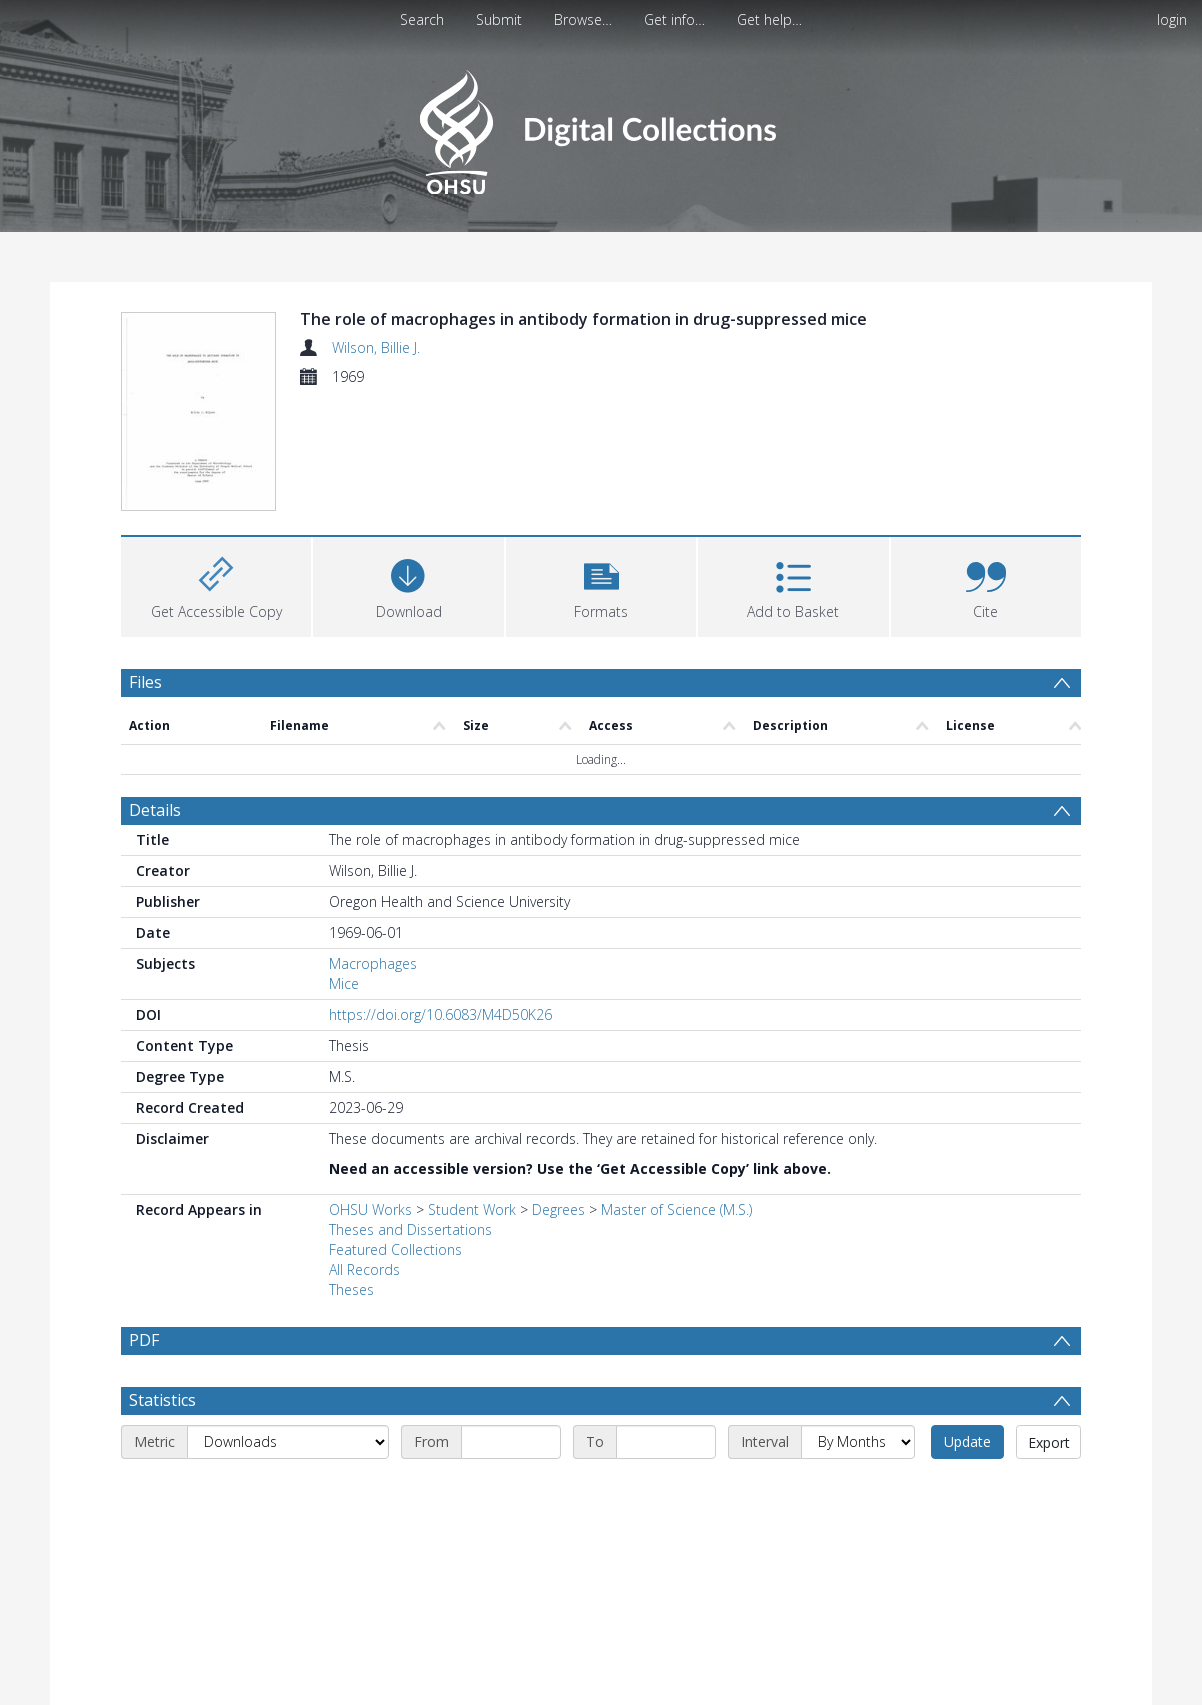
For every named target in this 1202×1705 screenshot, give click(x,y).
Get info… (674, 19)
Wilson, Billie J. (376, 347)
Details (155, 693)
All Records (364, 1152)
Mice (344, 866)
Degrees (558, 1092)
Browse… (583, 19)
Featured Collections (395, 1132)
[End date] (666, 1325)
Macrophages (373, 846)
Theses (351, 1172)
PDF (144, 1223)
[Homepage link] (600, 126)
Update (967, 1324)
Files (145, 564)
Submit (499, 19)
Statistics (162, 1283)
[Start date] (511, 1325)
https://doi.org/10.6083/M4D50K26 (440, 897)
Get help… (769, 19)
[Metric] (288, 1325)
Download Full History (1000, 1687)
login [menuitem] (1172, 19)
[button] (601, 466)
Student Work (472, 1092)
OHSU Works (370, 1092)
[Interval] (858, 1325)
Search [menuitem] (422, 19)
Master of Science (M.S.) (676, 1092)
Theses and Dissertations (410, 1112)
